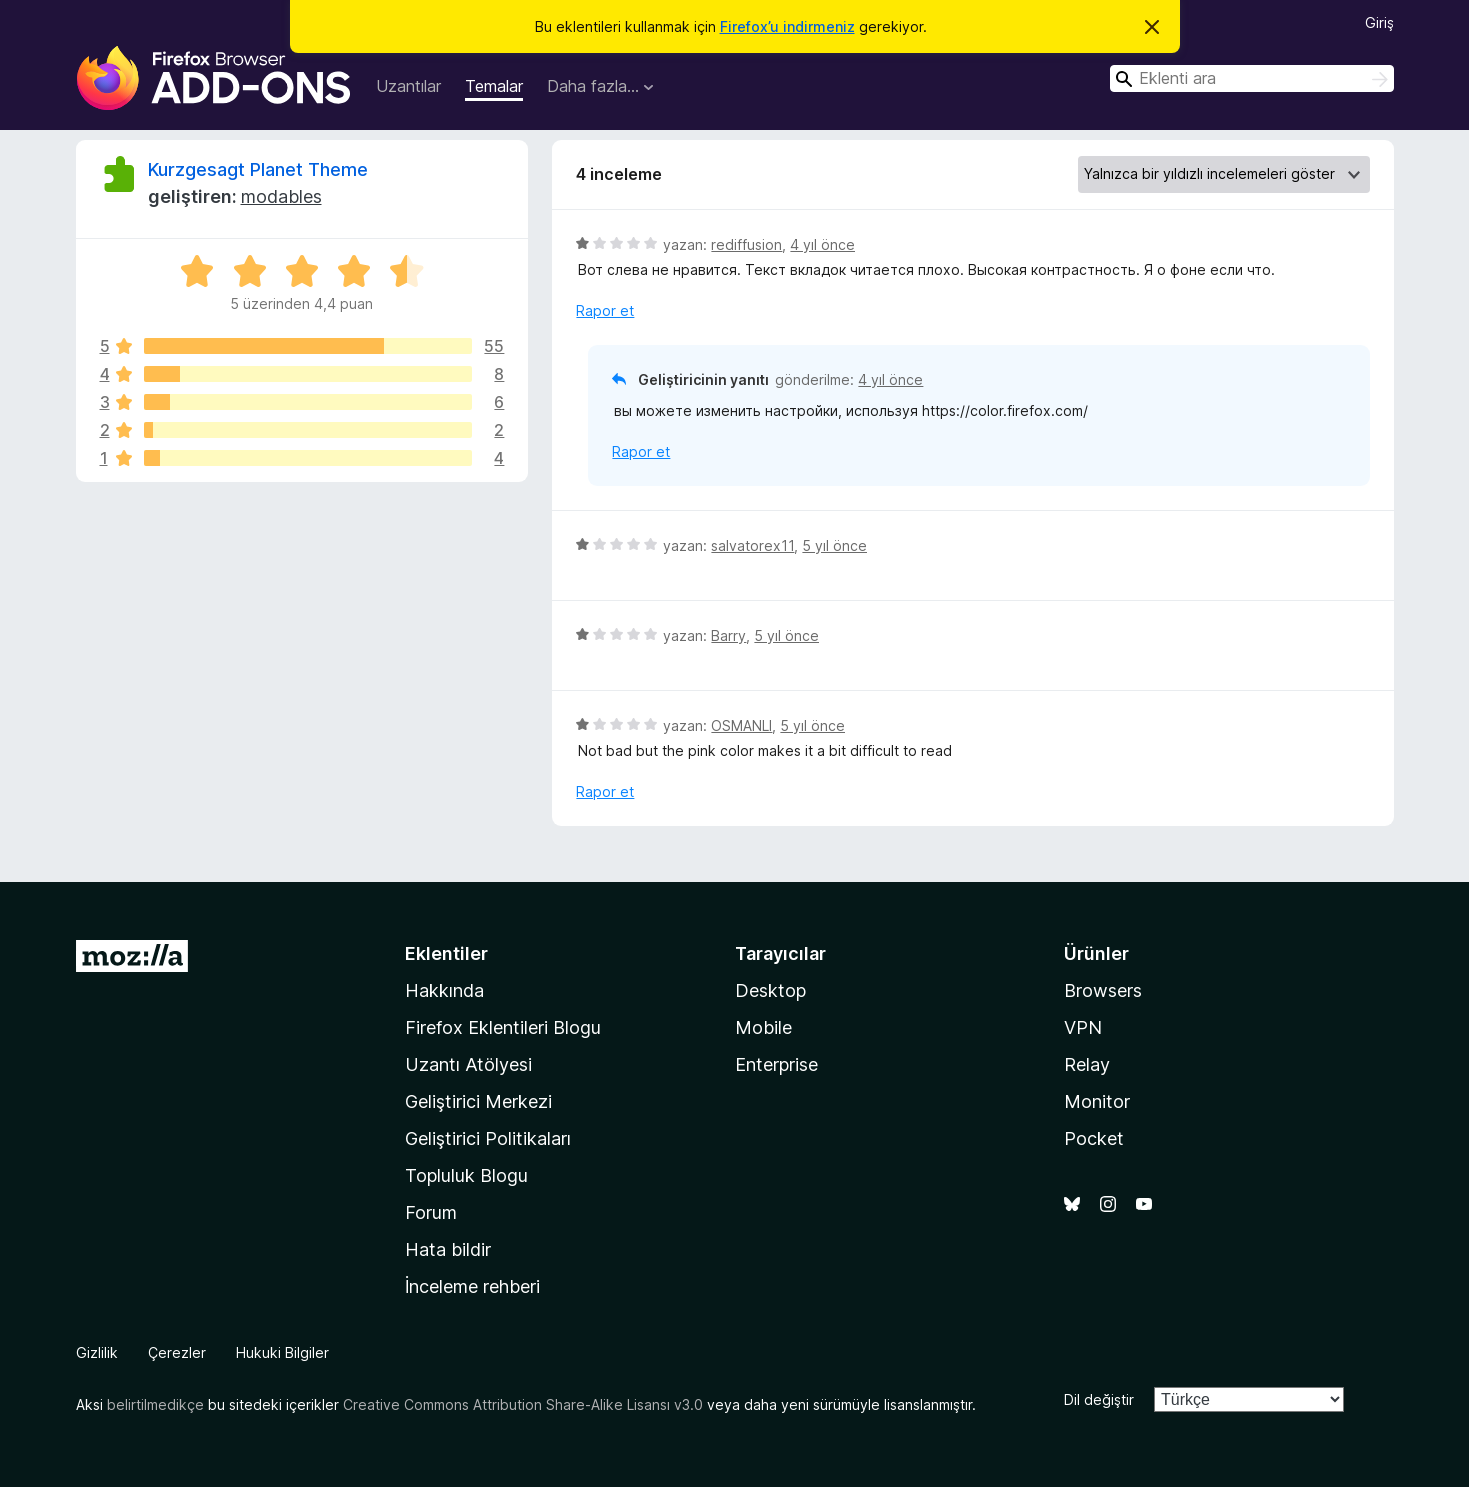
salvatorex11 (752, 545)
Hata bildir (448, 1249)
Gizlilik (97, 1352)
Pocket (1094, 1138)
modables (281, 196)
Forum (431, 1212)
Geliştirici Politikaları (488, 1138)
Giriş (1379, 22)
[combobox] (1252, 78)
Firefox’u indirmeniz (787, 26)
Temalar (494, 86)
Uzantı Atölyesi (468, 1064)
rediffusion (746, 244)
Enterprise (776, 1064)
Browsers (1103, 990)
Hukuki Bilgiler (282, 1352)
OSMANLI (741, 725)
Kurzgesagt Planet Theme (258, 169)
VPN (1083, 1027)
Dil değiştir (1099, 1399)
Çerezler (177, 1352)
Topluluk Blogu (466, 1175)
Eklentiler (446, 953)
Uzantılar (408, 86)
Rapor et (605, 310)
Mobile (763, 1027)
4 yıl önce (822, 244)
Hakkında (444, 990)
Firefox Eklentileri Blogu (503, 1027)
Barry (728, 635)
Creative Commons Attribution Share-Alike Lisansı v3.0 (523, 1404)
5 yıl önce (834, 545)
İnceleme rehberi (472, 1286)
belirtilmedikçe (155, 1404)
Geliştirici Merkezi (478, 1101)
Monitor (1097, 1101)
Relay (1087, 1064)
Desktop (770, 990)
